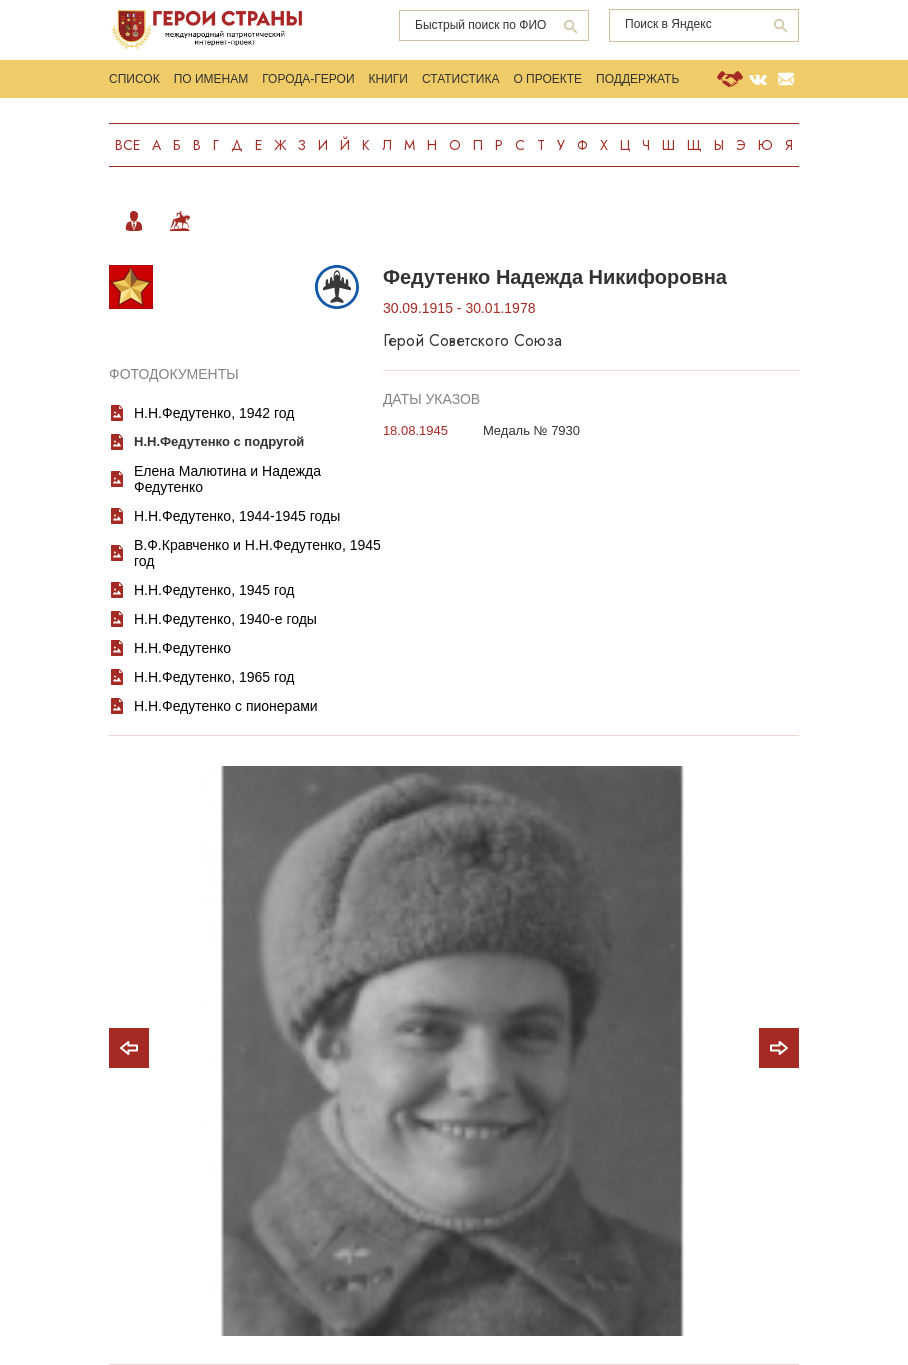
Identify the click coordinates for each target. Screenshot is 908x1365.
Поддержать (637, 79)
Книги (388, 79)
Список (134, 79)
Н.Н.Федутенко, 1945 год (214, 590)
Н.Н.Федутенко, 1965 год (214, 677)
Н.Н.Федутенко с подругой (219, 441)
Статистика (460, 79)
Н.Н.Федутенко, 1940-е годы (225, 619)
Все (127, 145)
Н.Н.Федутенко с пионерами (226, 706)
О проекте (547, 79)
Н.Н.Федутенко (182, 648)
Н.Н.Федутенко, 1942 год (214, 413)
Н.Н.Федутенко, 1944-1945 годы (237, 516)
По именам (211, 79)
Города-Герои (308, 79)
